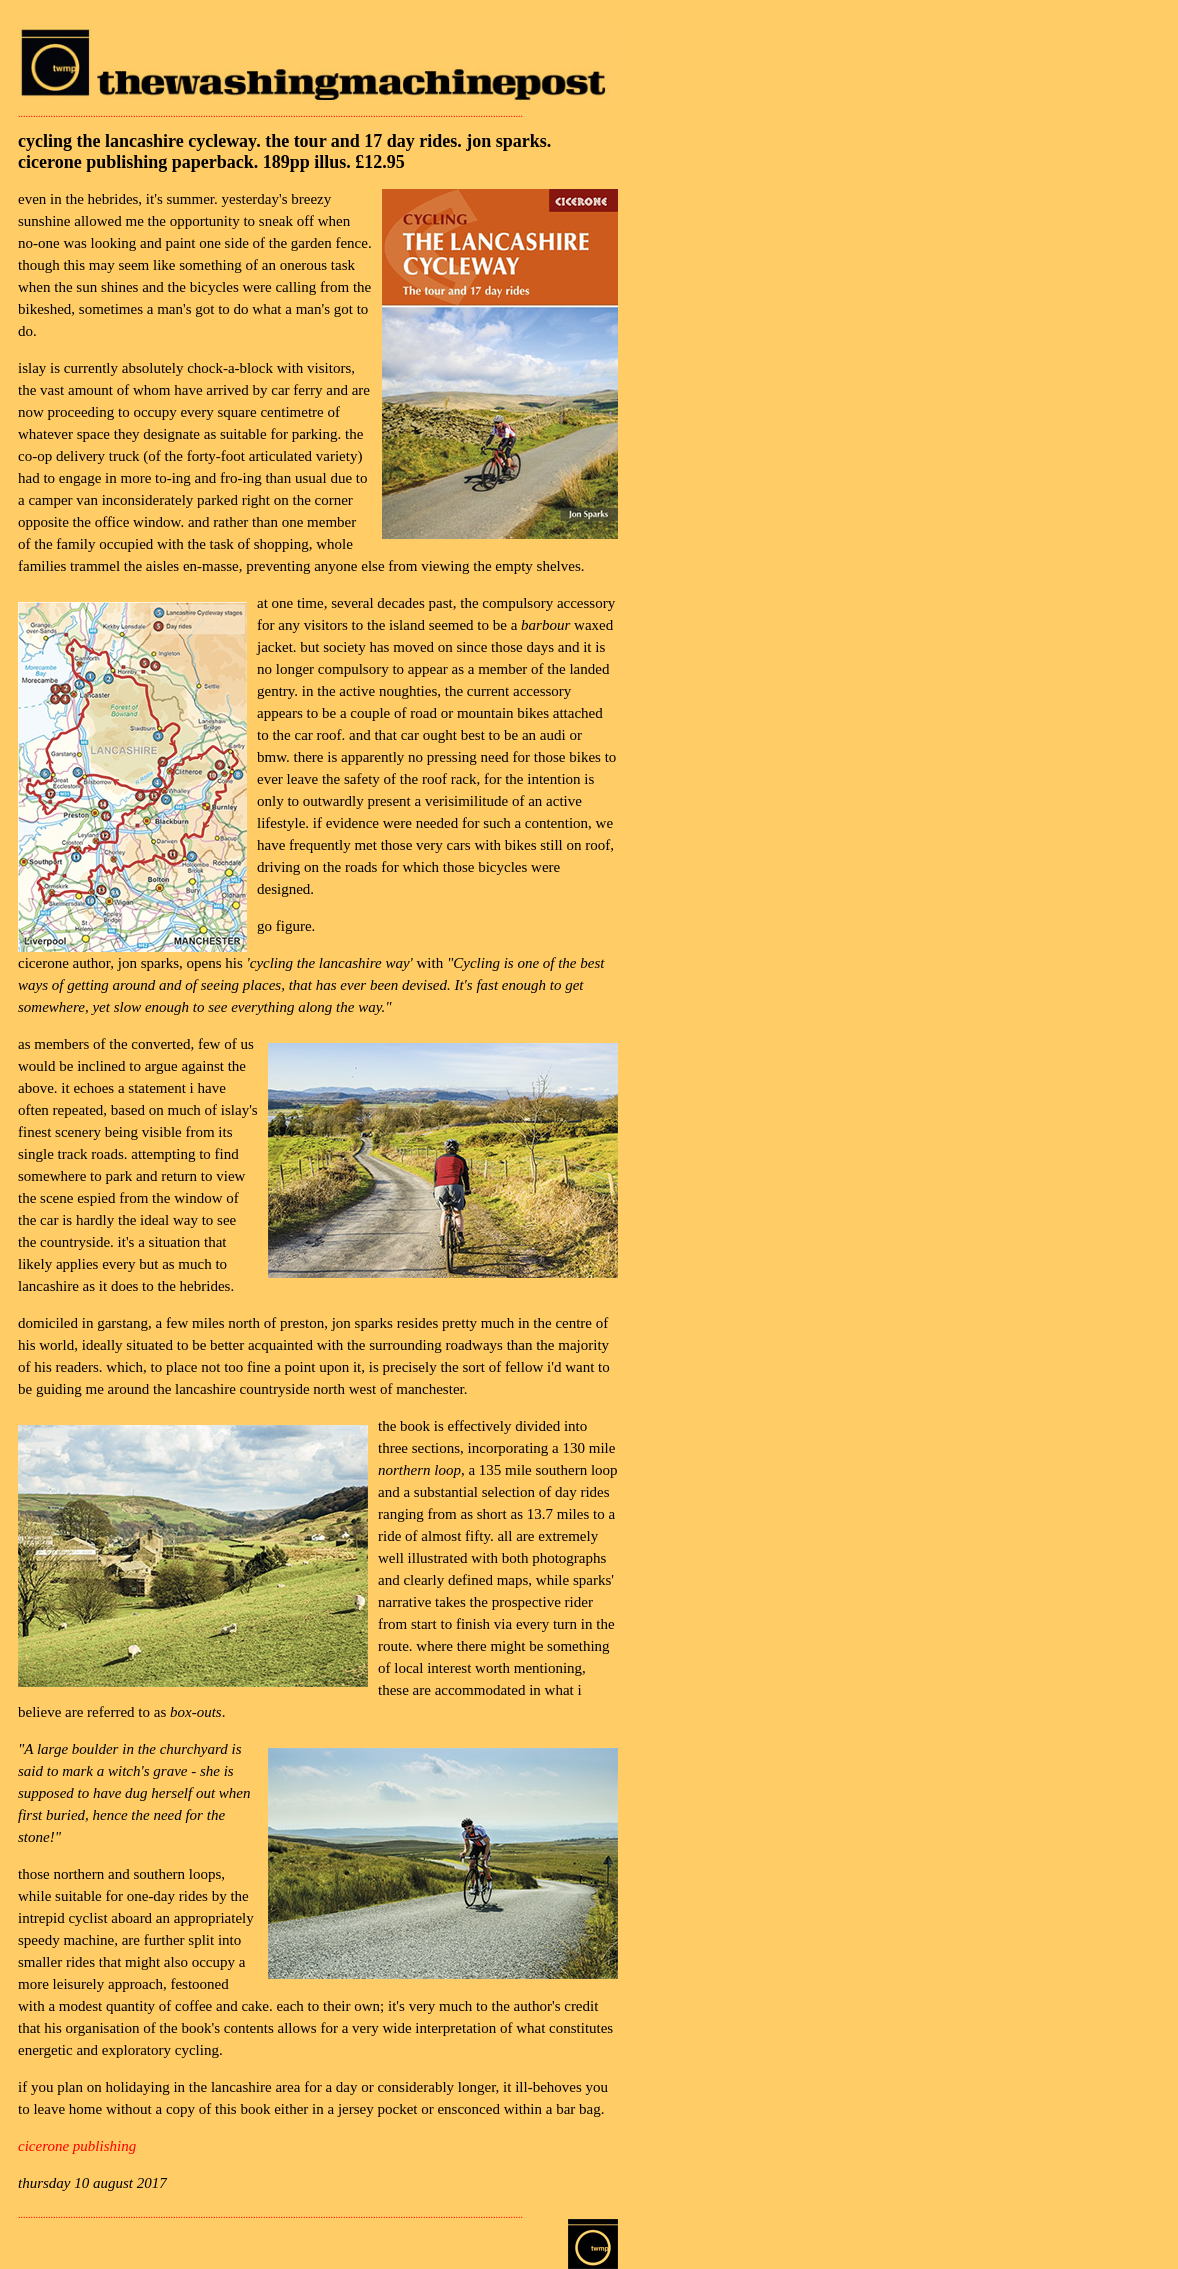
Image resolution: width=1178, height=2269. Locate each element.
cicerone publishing (77, 2146)
